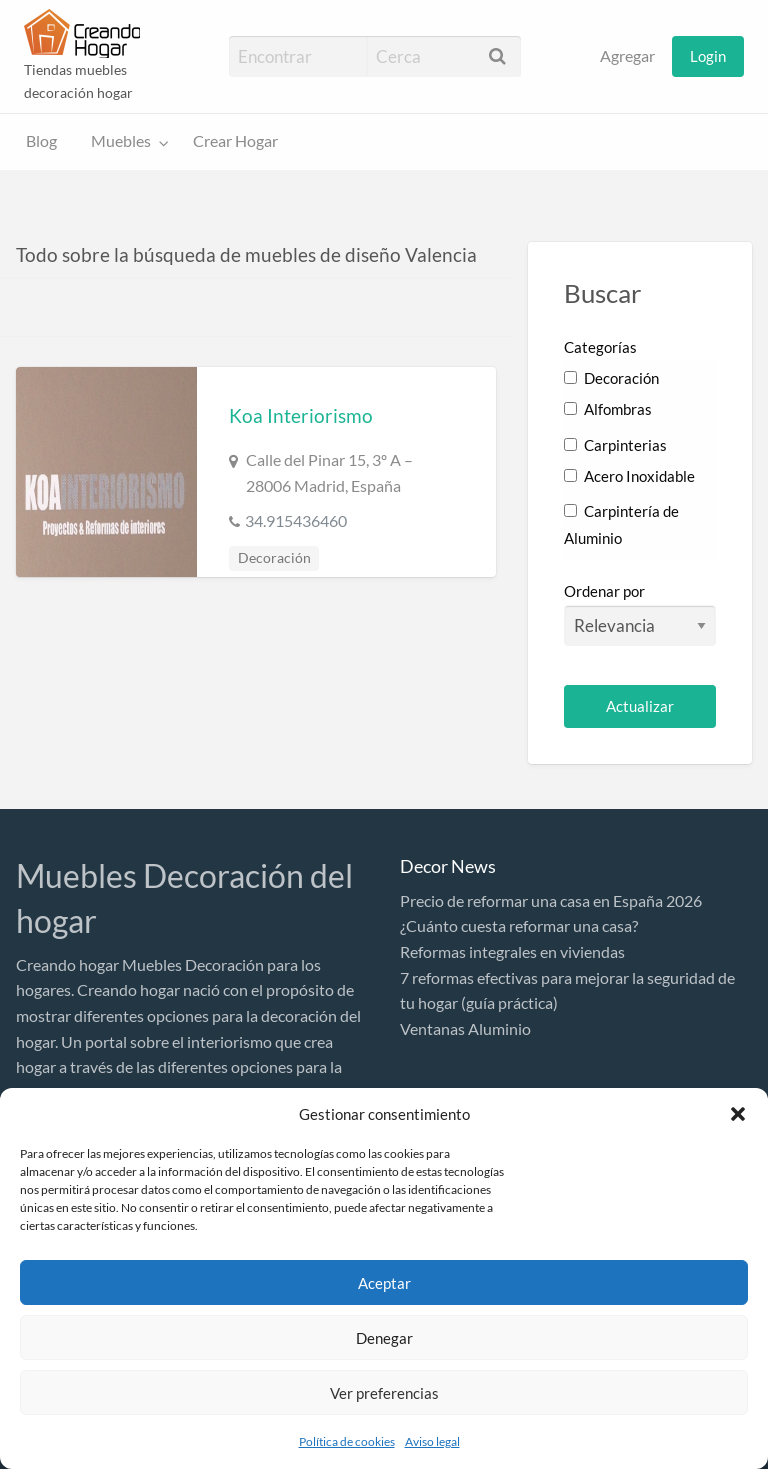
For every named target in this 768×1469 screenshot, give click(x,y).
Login (708, 56)
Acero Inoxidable (629, 476)
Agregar (627, 56)
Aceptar (384, 1283)
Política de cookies (347, 1441)
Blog (41, 141)
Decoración (274, 558)
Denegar (384, 1338)
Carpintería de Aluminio (621, 524)
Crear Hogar (235, 141)
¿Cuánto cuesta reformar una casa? (519, 925)
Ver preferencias (384, 1393)
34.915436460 (296, 520)
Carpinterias (615, 445)
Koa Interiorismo (301, 415)
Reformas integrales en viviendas (512, 951)
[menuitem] (627, 56)
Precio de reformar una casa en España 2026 (551, 900)
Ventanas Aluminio (465, 1028)
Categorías (600, 347)
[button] (738, 1114)
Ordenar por (640, 614)
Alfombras (608, 409)
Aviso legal (432, 1441)
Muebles (121, 141)
